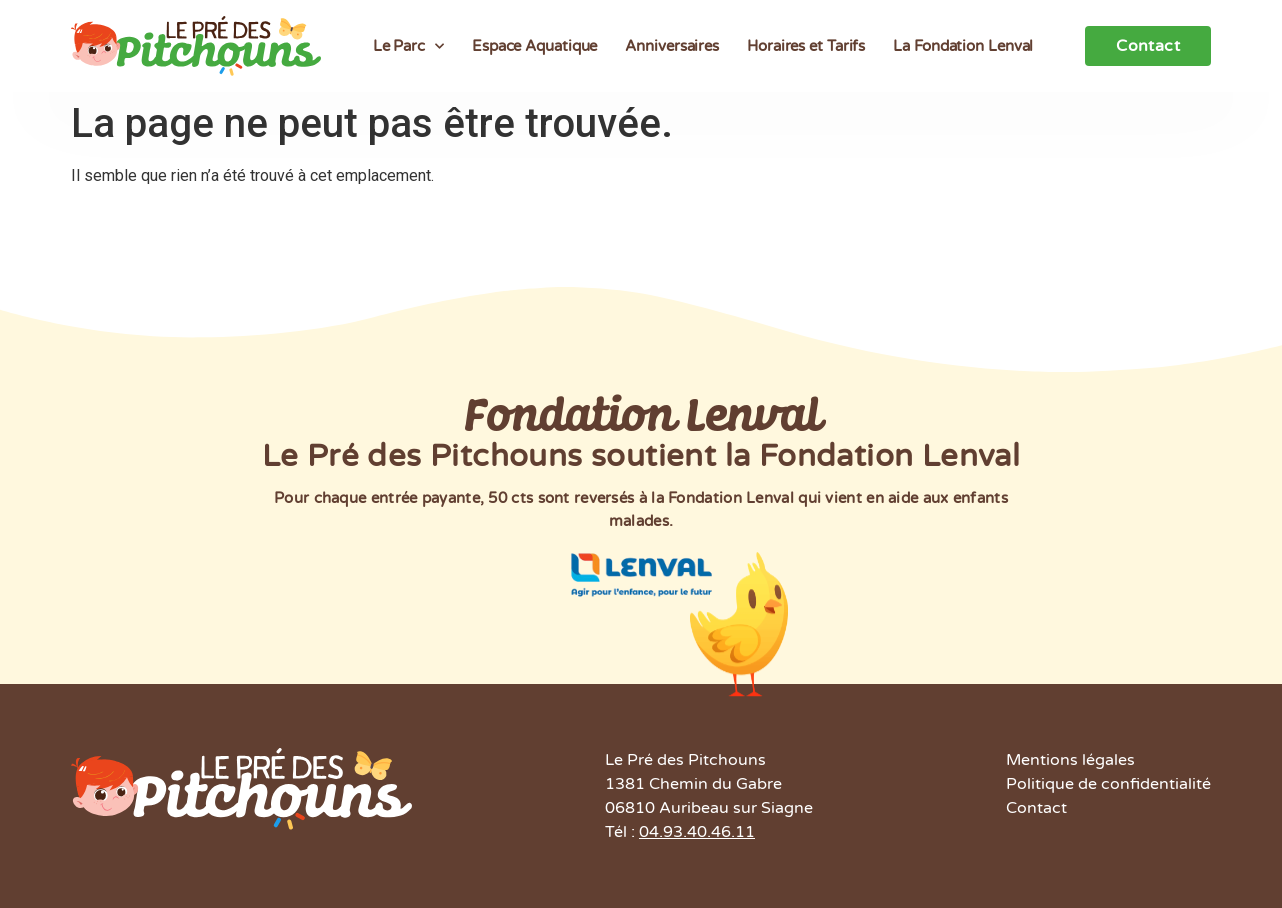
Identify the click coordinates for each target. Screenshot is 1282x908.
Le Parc (408, 46)
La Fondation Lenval (963, 46)
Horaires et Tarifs (806, 46)
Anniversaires (672, 46)
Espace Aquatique (534, 46)
